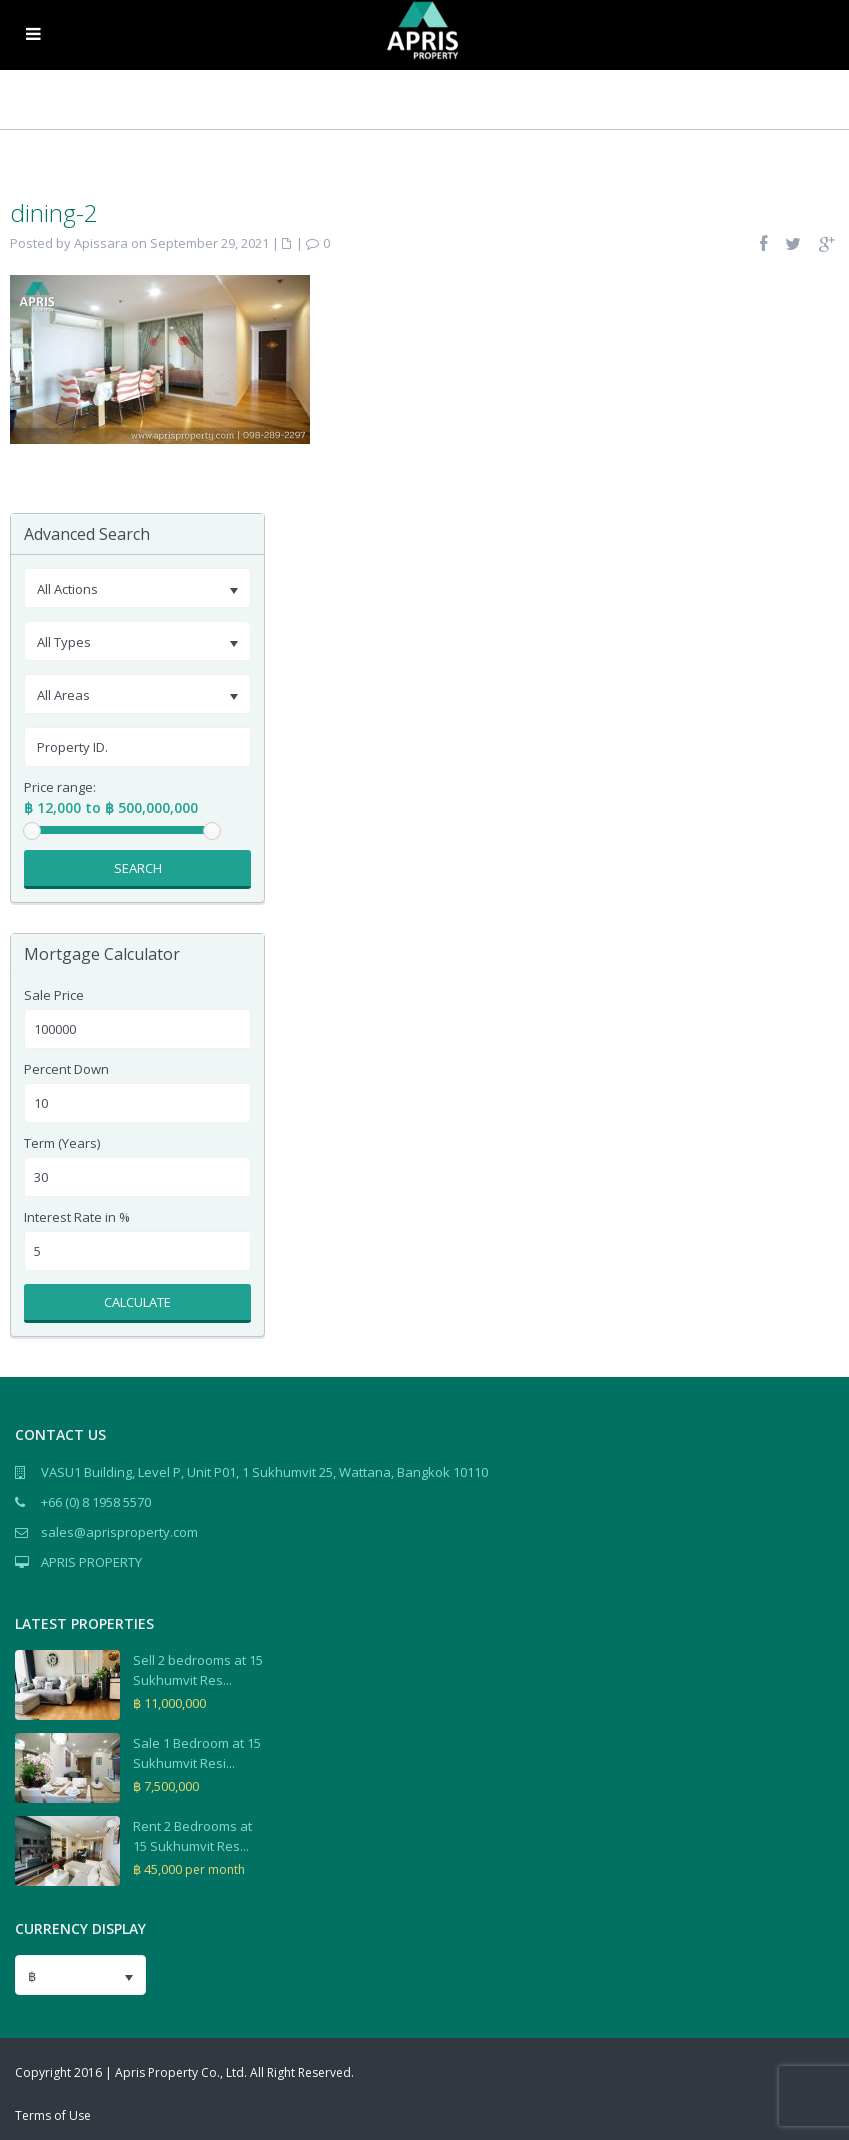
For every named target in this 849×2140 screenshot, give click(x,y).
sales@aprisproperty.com (119, 1532)
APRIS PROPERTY (91, 1562)
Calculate (137, 1302)
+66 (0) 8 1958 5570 (96, 1502)
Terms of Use (53, 2115)
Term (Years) (62, 1143)
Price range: (60, 787)
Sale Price (54, 995)
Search (138, 868)
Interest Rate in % (77, 1217)
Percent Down (66, 1069)
